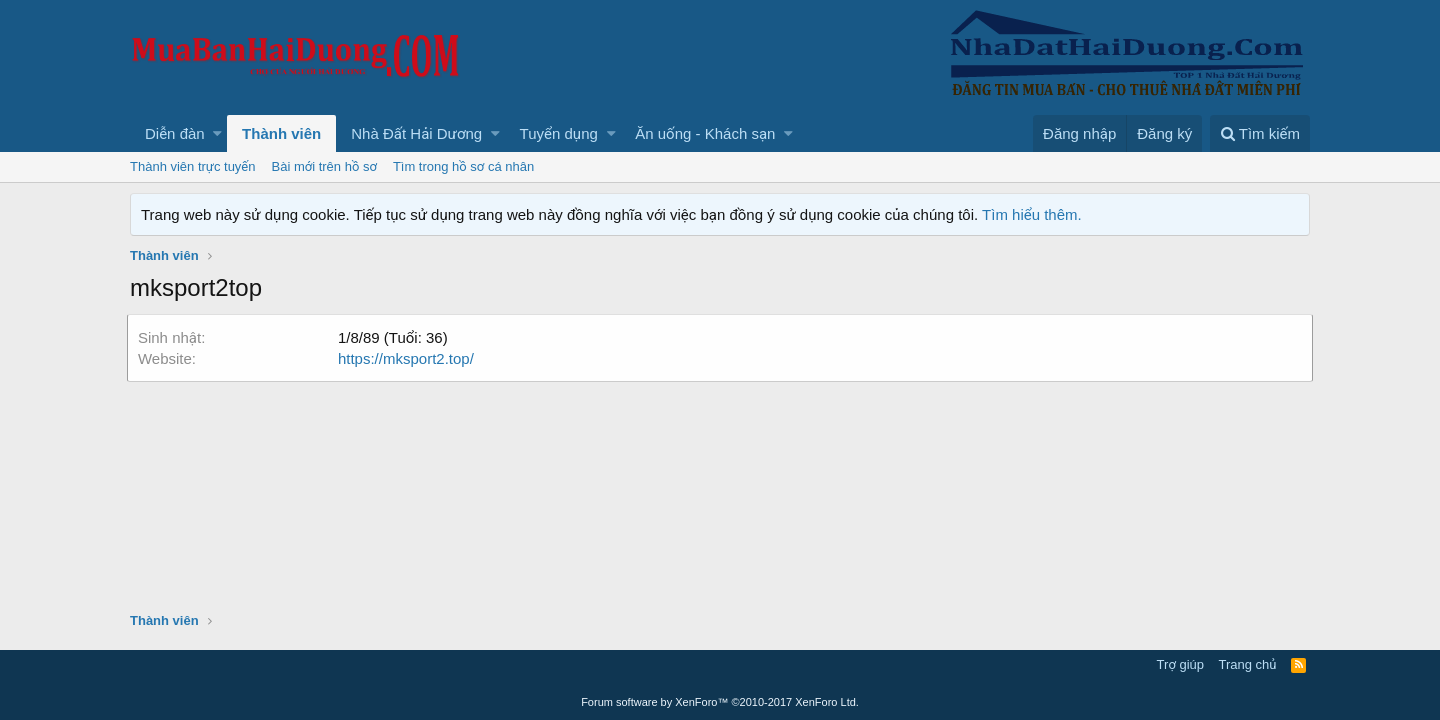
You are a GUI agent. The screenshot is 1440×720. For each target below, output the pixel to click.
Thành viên (281, 133)
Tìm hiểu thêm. (1032, 214)
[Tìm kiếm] (1260, 133)
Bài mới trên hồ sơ (324, 166)
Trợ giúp (1180, 664)
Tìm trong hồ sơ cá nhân (463, 166)
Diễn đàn (175, 133)
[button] (217, 133)
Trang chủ (1248, 664)
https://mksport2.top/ (409, 358)
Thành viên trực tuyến (193, 166)
